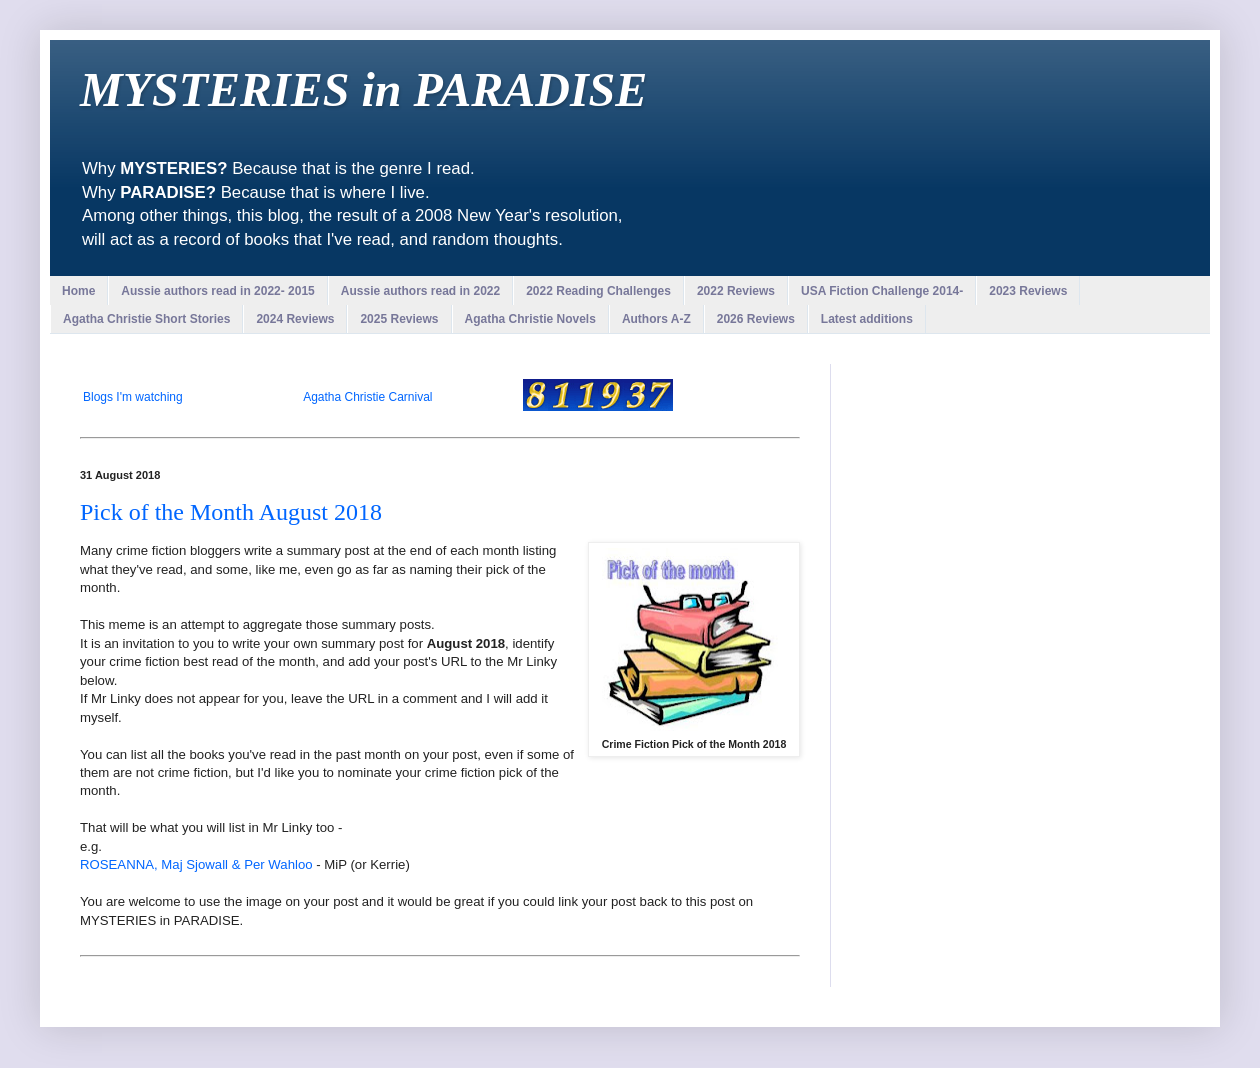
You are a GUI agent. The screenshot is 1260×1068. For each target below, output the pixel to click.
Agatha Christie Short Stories (146, 319)
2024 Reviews (295, 319)
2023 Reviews (1028, 291)
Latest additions (867, 319)
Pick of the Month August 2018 (231, 512)
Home (78, 291)
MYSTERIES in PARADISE (363, 89)
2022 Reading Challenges (598, 291)
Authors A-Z (656, 319)
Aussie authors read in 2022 (420, 291)
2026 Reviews (756, 319)
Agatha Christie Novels (530, 319)
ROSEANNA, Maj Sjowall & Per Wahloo (196, 864)
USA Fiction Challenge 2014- (882, 291)
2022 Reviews (736, 291)
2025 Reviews (399, 319)
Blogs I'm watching (133, 397)
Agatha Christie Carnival (367, 397)
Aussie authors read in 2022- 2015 (217, 291)
